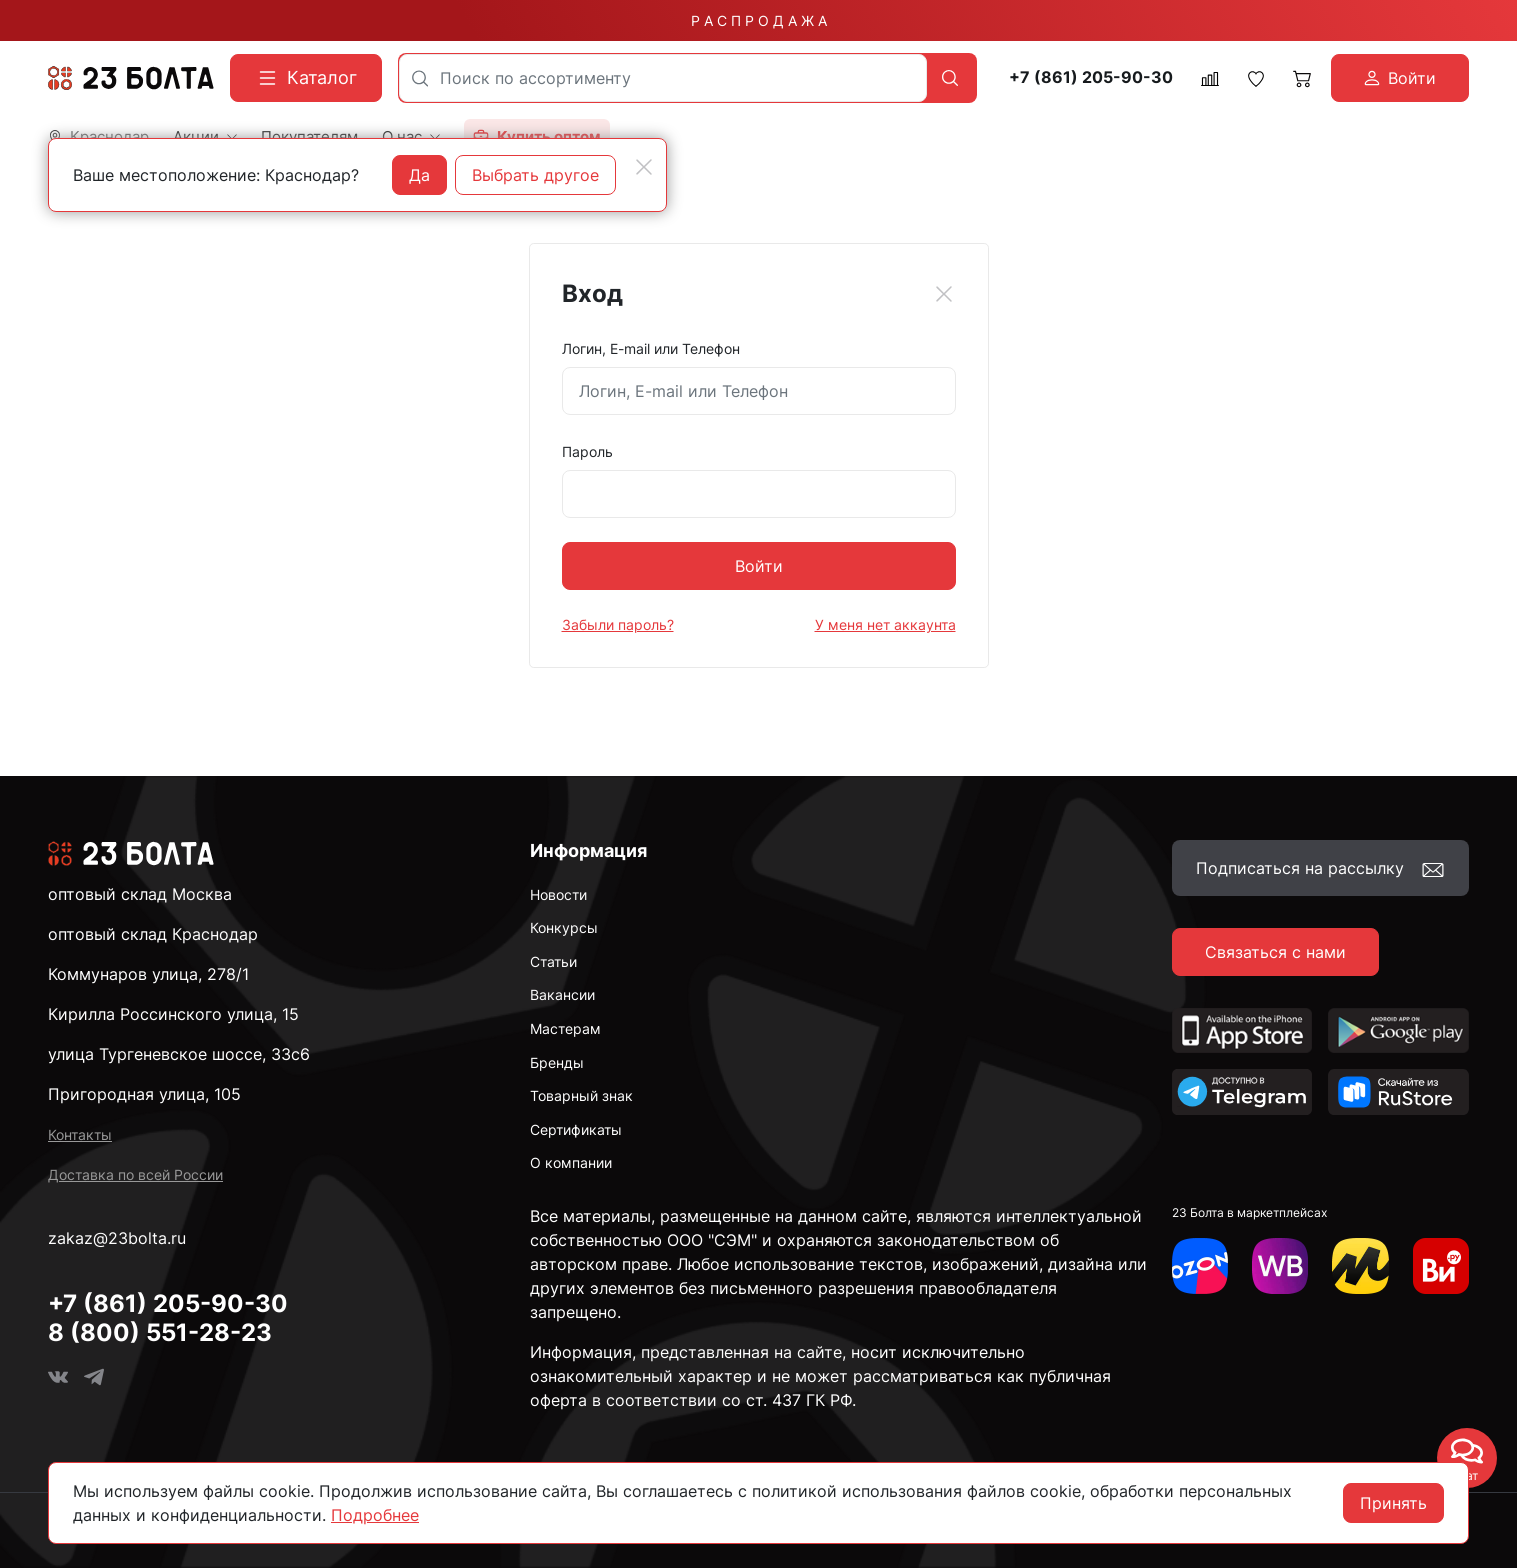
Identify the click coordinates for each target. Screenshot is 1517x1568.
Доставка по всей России (135, 1174)
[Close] (944, 294)
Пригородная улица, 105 (144, 1094)
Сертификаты (576, 1129)
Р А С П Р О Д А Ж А (759, 20)
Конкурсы (564, 927)
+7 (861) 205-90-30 (1091, 77)
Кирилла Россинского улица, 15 (173, 1014)
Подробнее (375, 1515)
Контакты (80, 1134)
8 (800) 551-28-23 (160, 1332)
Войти (759, 566)
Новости (558, 894)
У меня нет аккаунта (885, 624)
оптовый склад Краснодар (153, 934)
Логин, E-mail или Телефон (651, 348)
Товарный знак (581, 1095)
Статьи (553, 961)
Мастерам (565, 1028)
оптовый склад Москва (140, 894)
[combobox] (663, 78)
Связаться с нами (1275, 952)
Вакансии (562, 994)
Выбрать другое (535, 175)
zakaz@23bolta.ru (117, 1238)
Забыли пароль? (618, 624)
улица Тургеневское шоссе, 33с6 (179, 1054)
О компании (571, 1162)
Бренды (557, 1062)
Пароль (587, 451)
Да (419, 175)
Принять (1393, 1503)
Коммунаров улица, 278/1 (148, 974)
